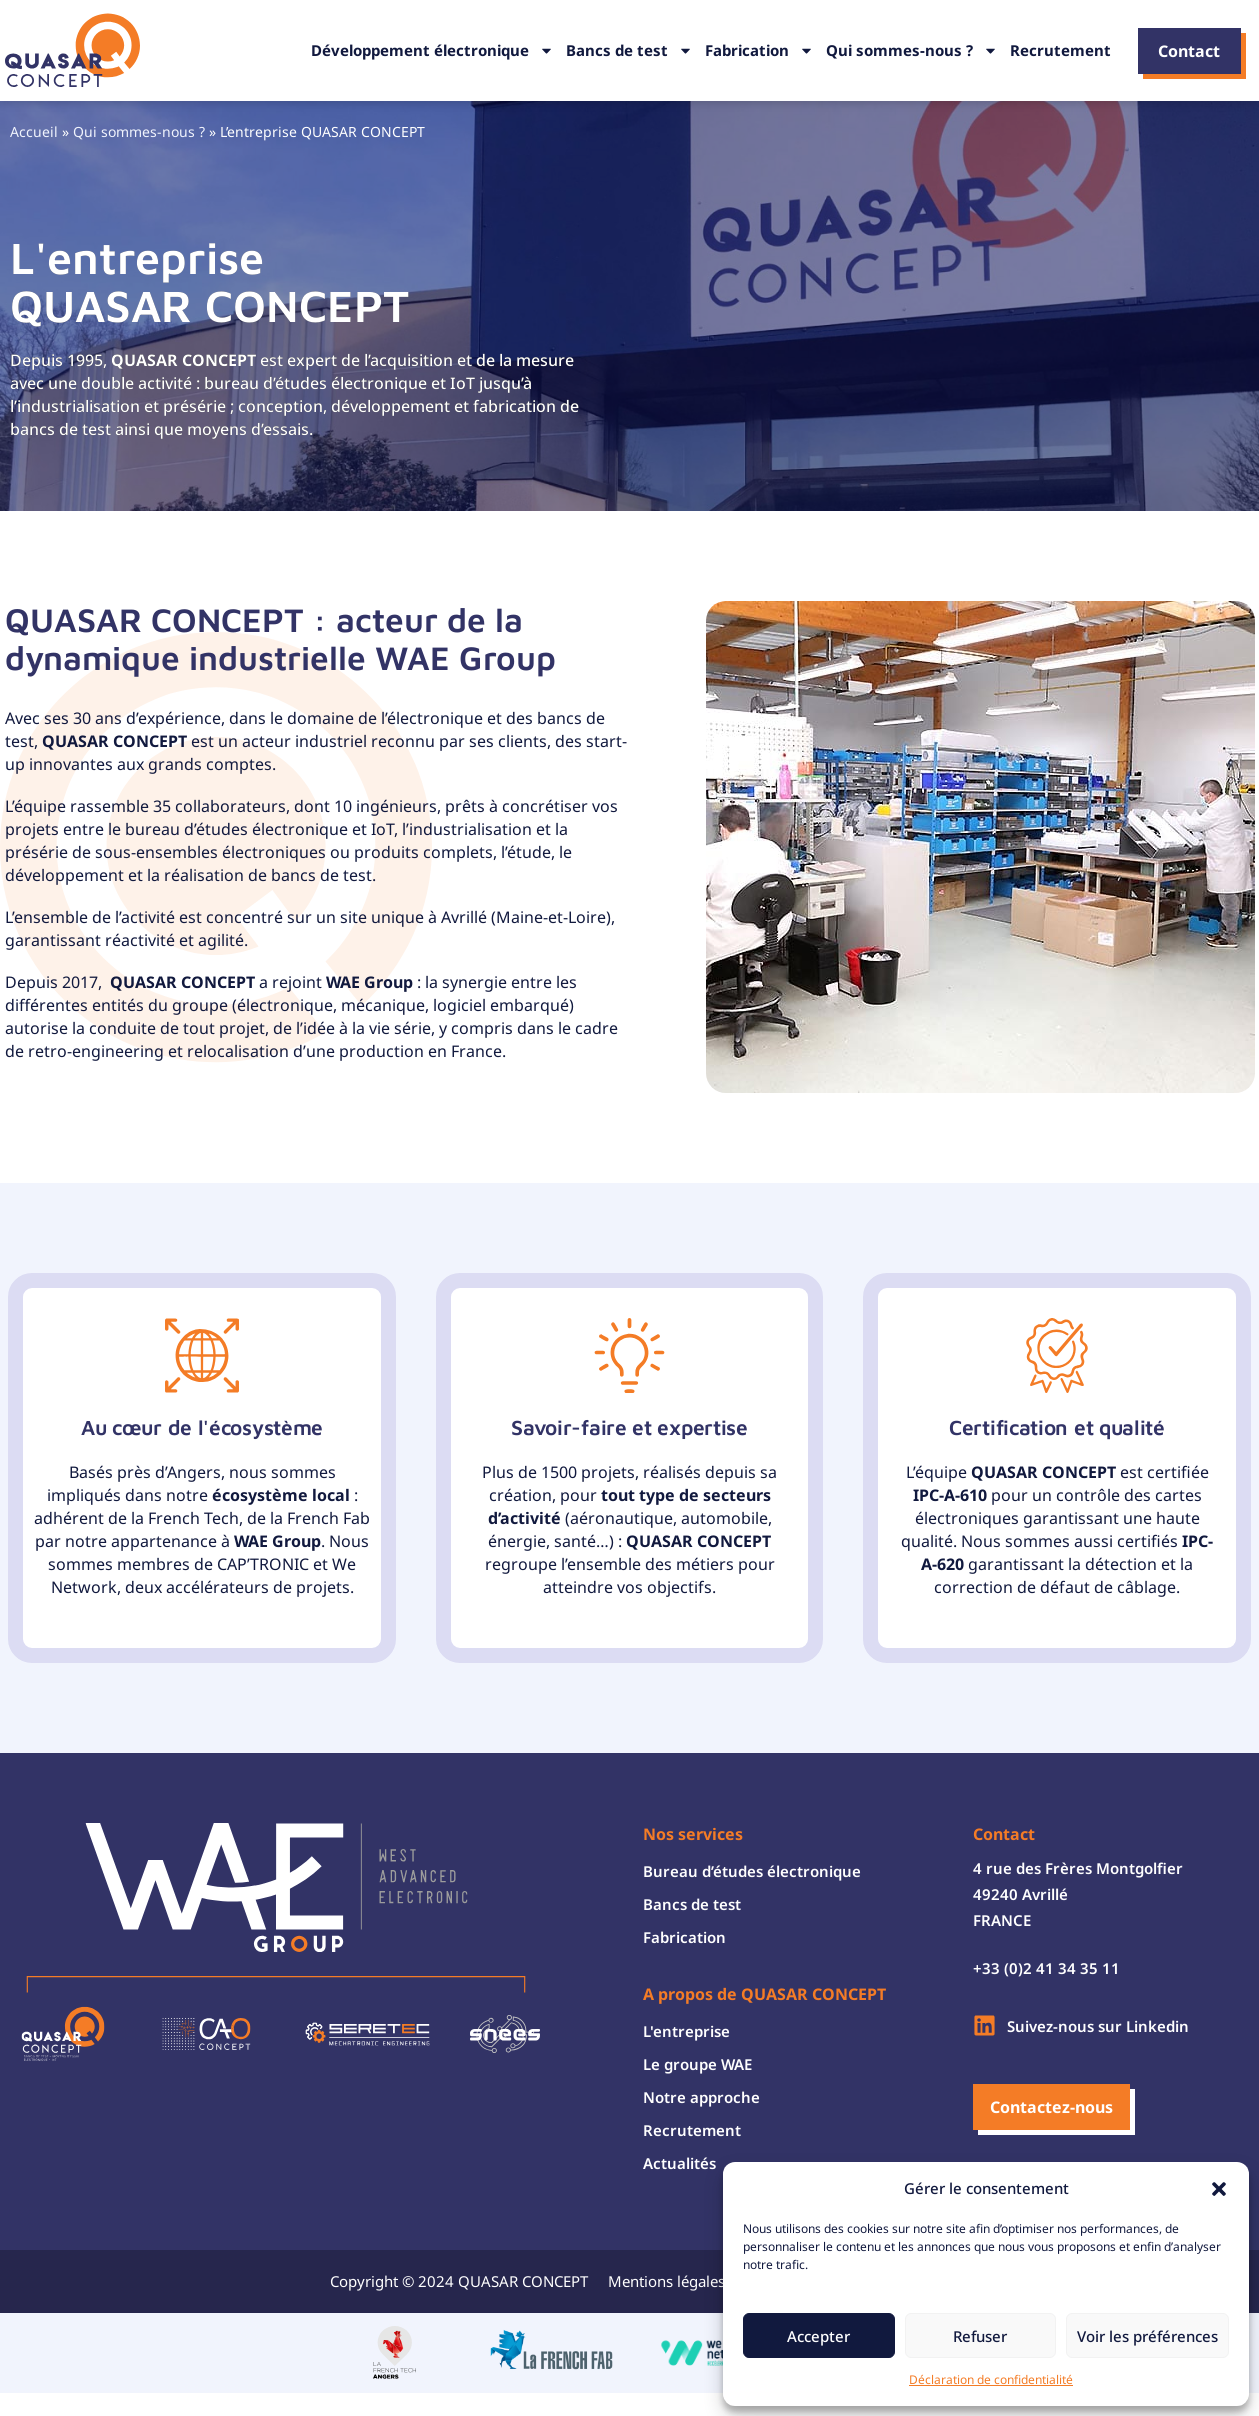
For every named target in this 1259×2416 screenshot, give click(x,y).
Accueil (34, 131)
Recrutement (1060, 50)
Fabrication (759, 50)
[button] (1219, 2189)
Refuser (980, 2336)
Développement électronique (432, 50)
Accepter (818, 2336)
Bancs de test (629, 50)
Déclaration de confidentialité (991, 2379)
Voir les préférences (1147, 2336)
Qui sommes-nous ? (912, 50)
